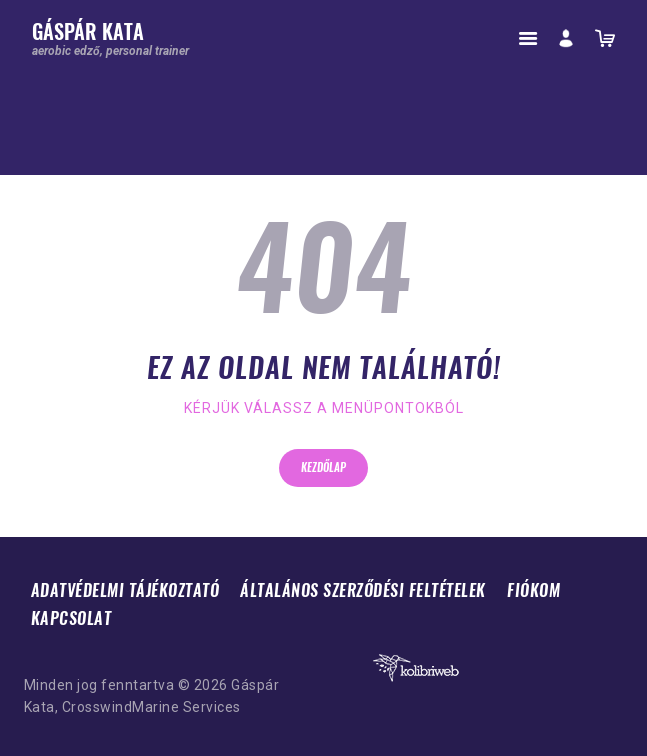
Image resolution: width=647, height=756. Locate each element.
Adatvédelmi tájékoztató (125, 590)
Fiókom (533, 590)
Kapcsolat (71, 618)
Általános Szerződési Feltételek (363, 590)
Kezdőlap (323, 467)
